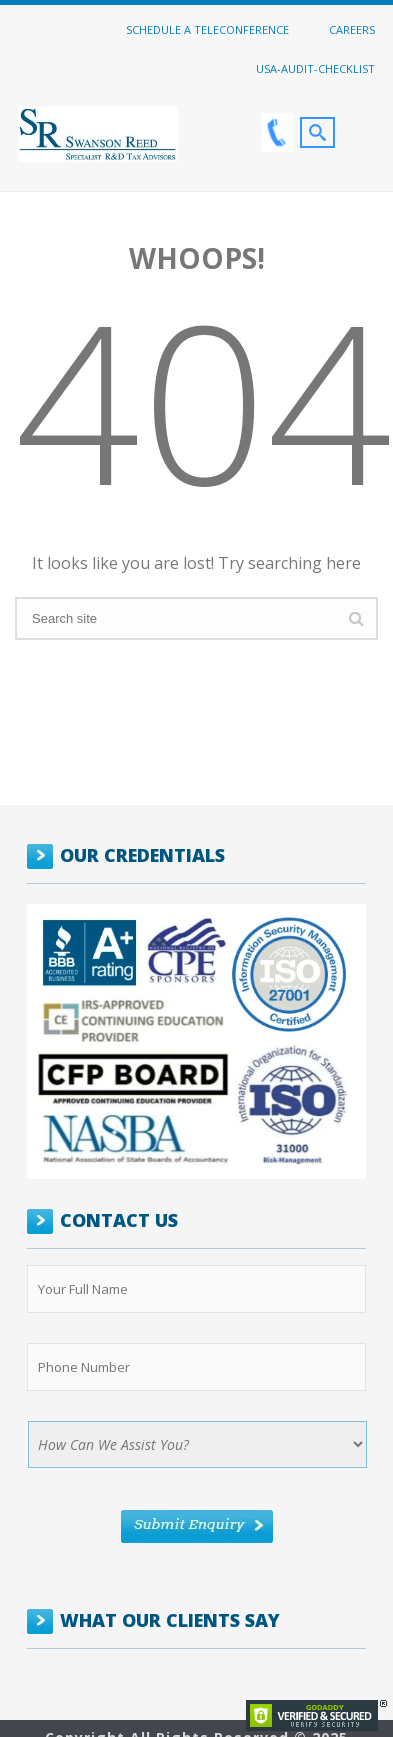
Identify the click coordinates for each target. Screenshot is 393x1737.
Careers (352, 29)
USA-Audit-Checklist (315, 68)
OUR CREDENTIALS (142, 855)
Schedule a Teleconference (207, 29)
